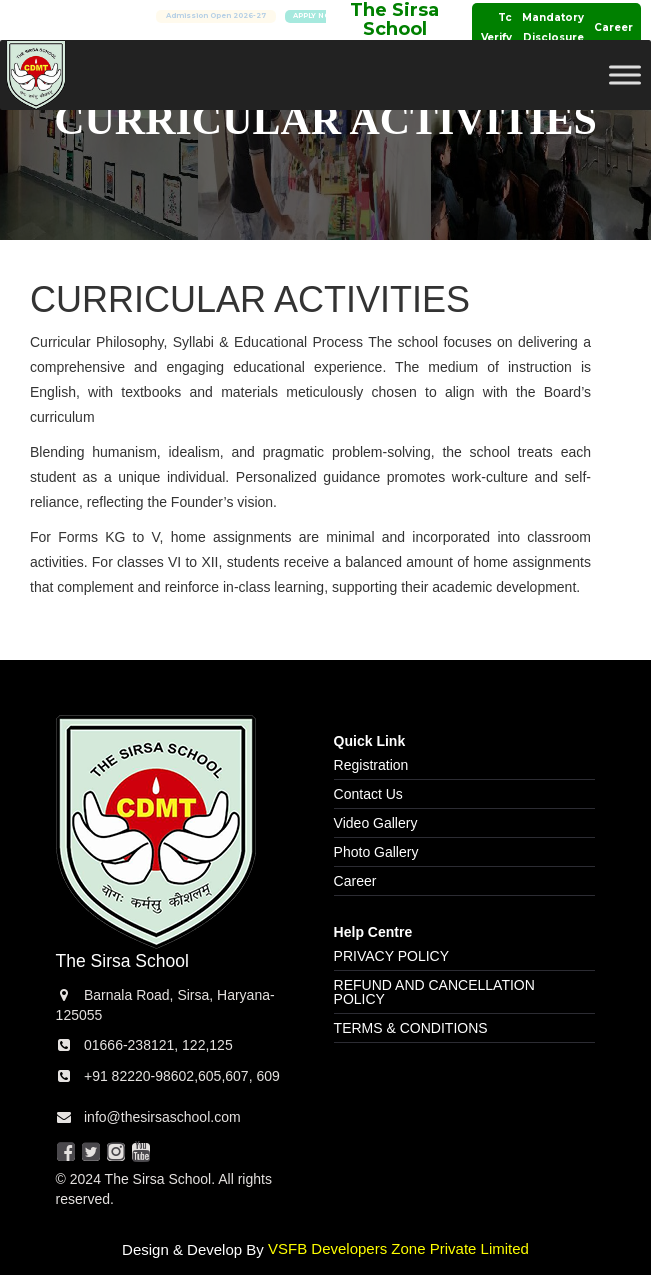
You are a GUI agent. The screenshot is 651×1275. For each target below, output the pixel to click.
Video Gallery (376, 823)
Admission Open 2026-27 (247, 15)
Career (613, 27)
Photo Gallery (376, 852)
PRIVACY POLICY (391, 956)
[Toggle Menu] (625, 74)
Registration (371, 765)
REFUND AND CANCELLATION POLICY (434, 992)
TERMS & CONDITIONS (411, 1028)
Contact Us (368, 794)
